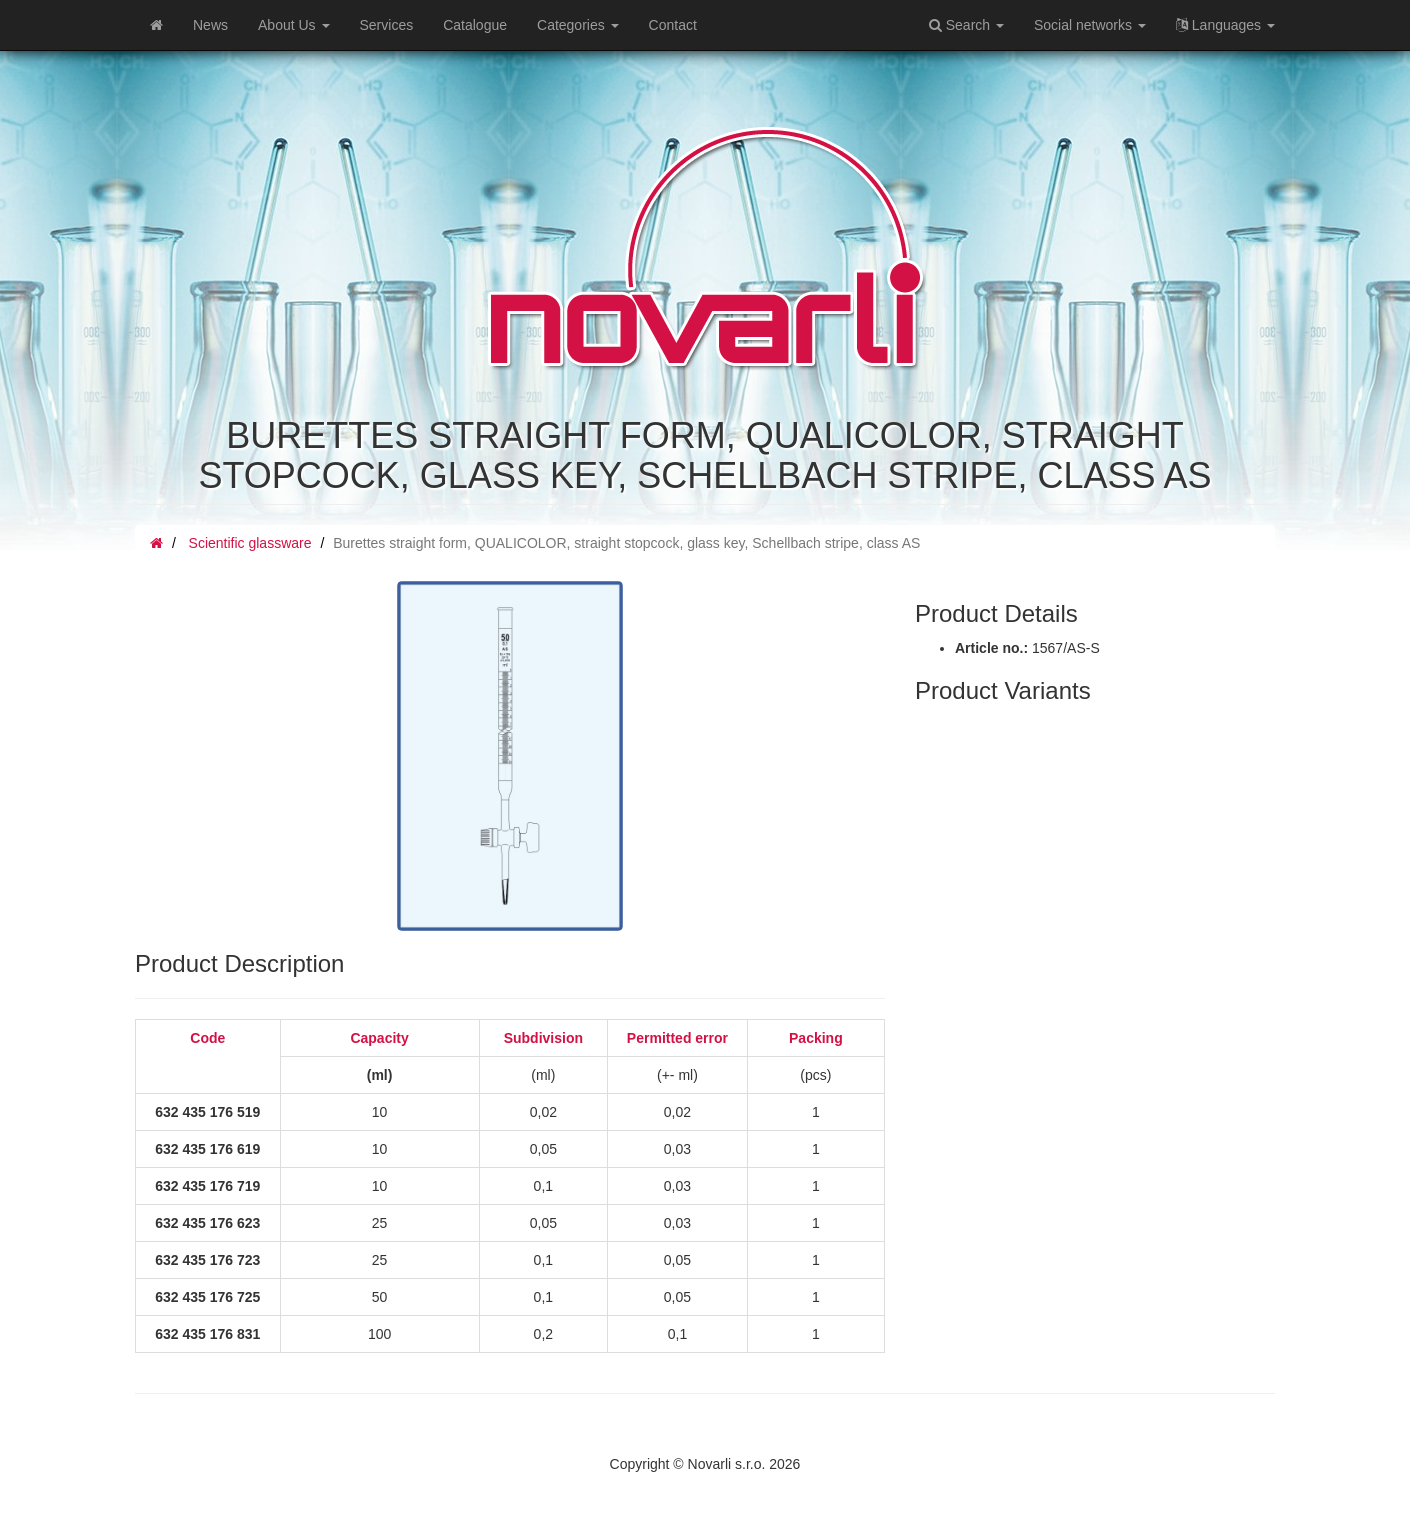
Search (966, 25)
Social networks (1090, 25)
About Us (293, 25)
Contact (673, 25)
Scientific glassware (250, 543)
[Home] (156, 25)
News (210, 25)
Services (387, 25)
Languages (1225, 25)
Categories (578, 25)
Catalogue (475, 25)
